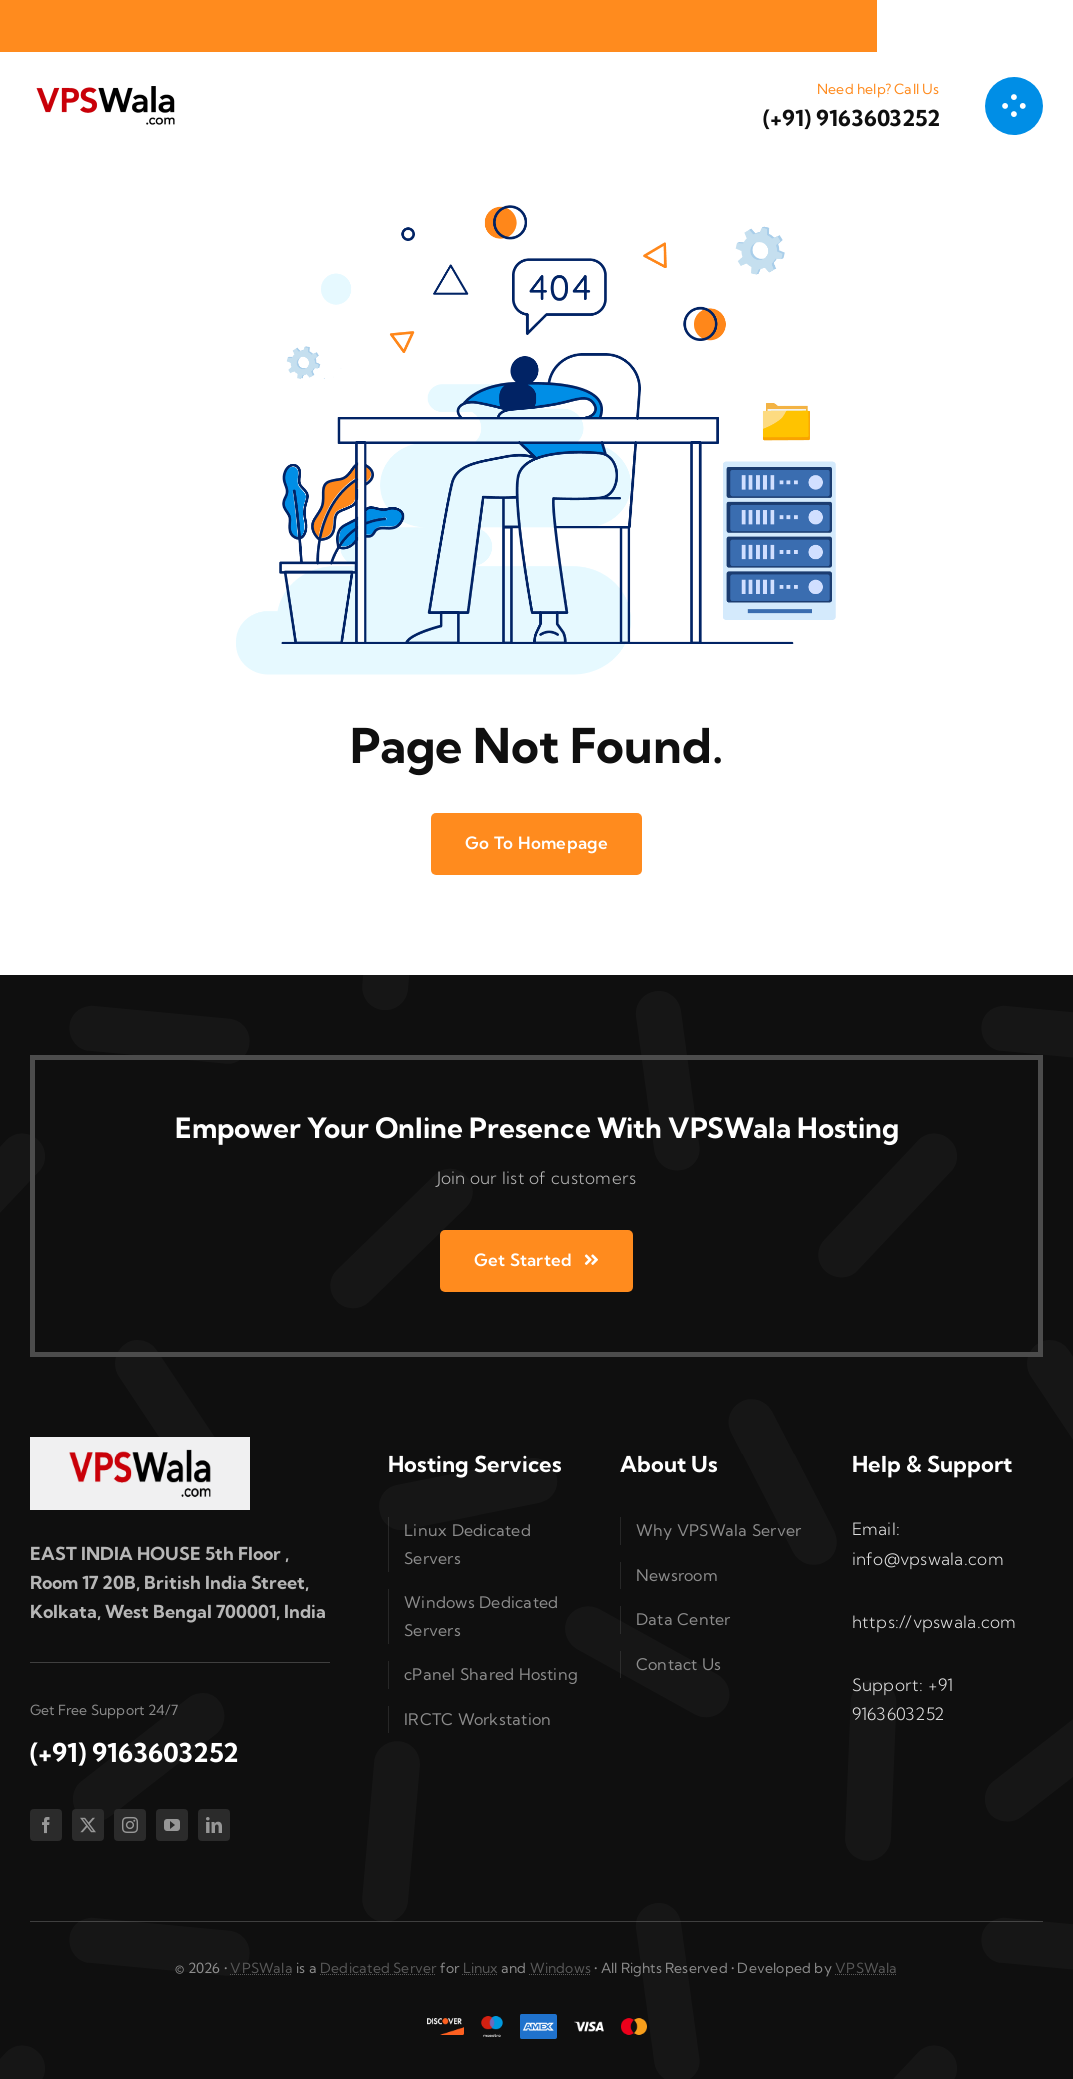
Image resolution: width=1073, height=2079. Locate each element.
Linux (480, 1968)
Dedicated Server (378, 1968)
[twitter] (88, 1825)
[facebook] (46, 1825)
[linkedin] (214, 1825)
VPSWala (261, 1968)
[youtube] (172, 1825)
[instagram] (130, 1825)
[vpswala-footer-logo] (140, 1445)
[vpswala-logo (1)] (105, 90)
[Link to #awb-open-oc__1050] (1014, 106)
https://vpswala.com (934, 1621)
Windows (560, 1968)
